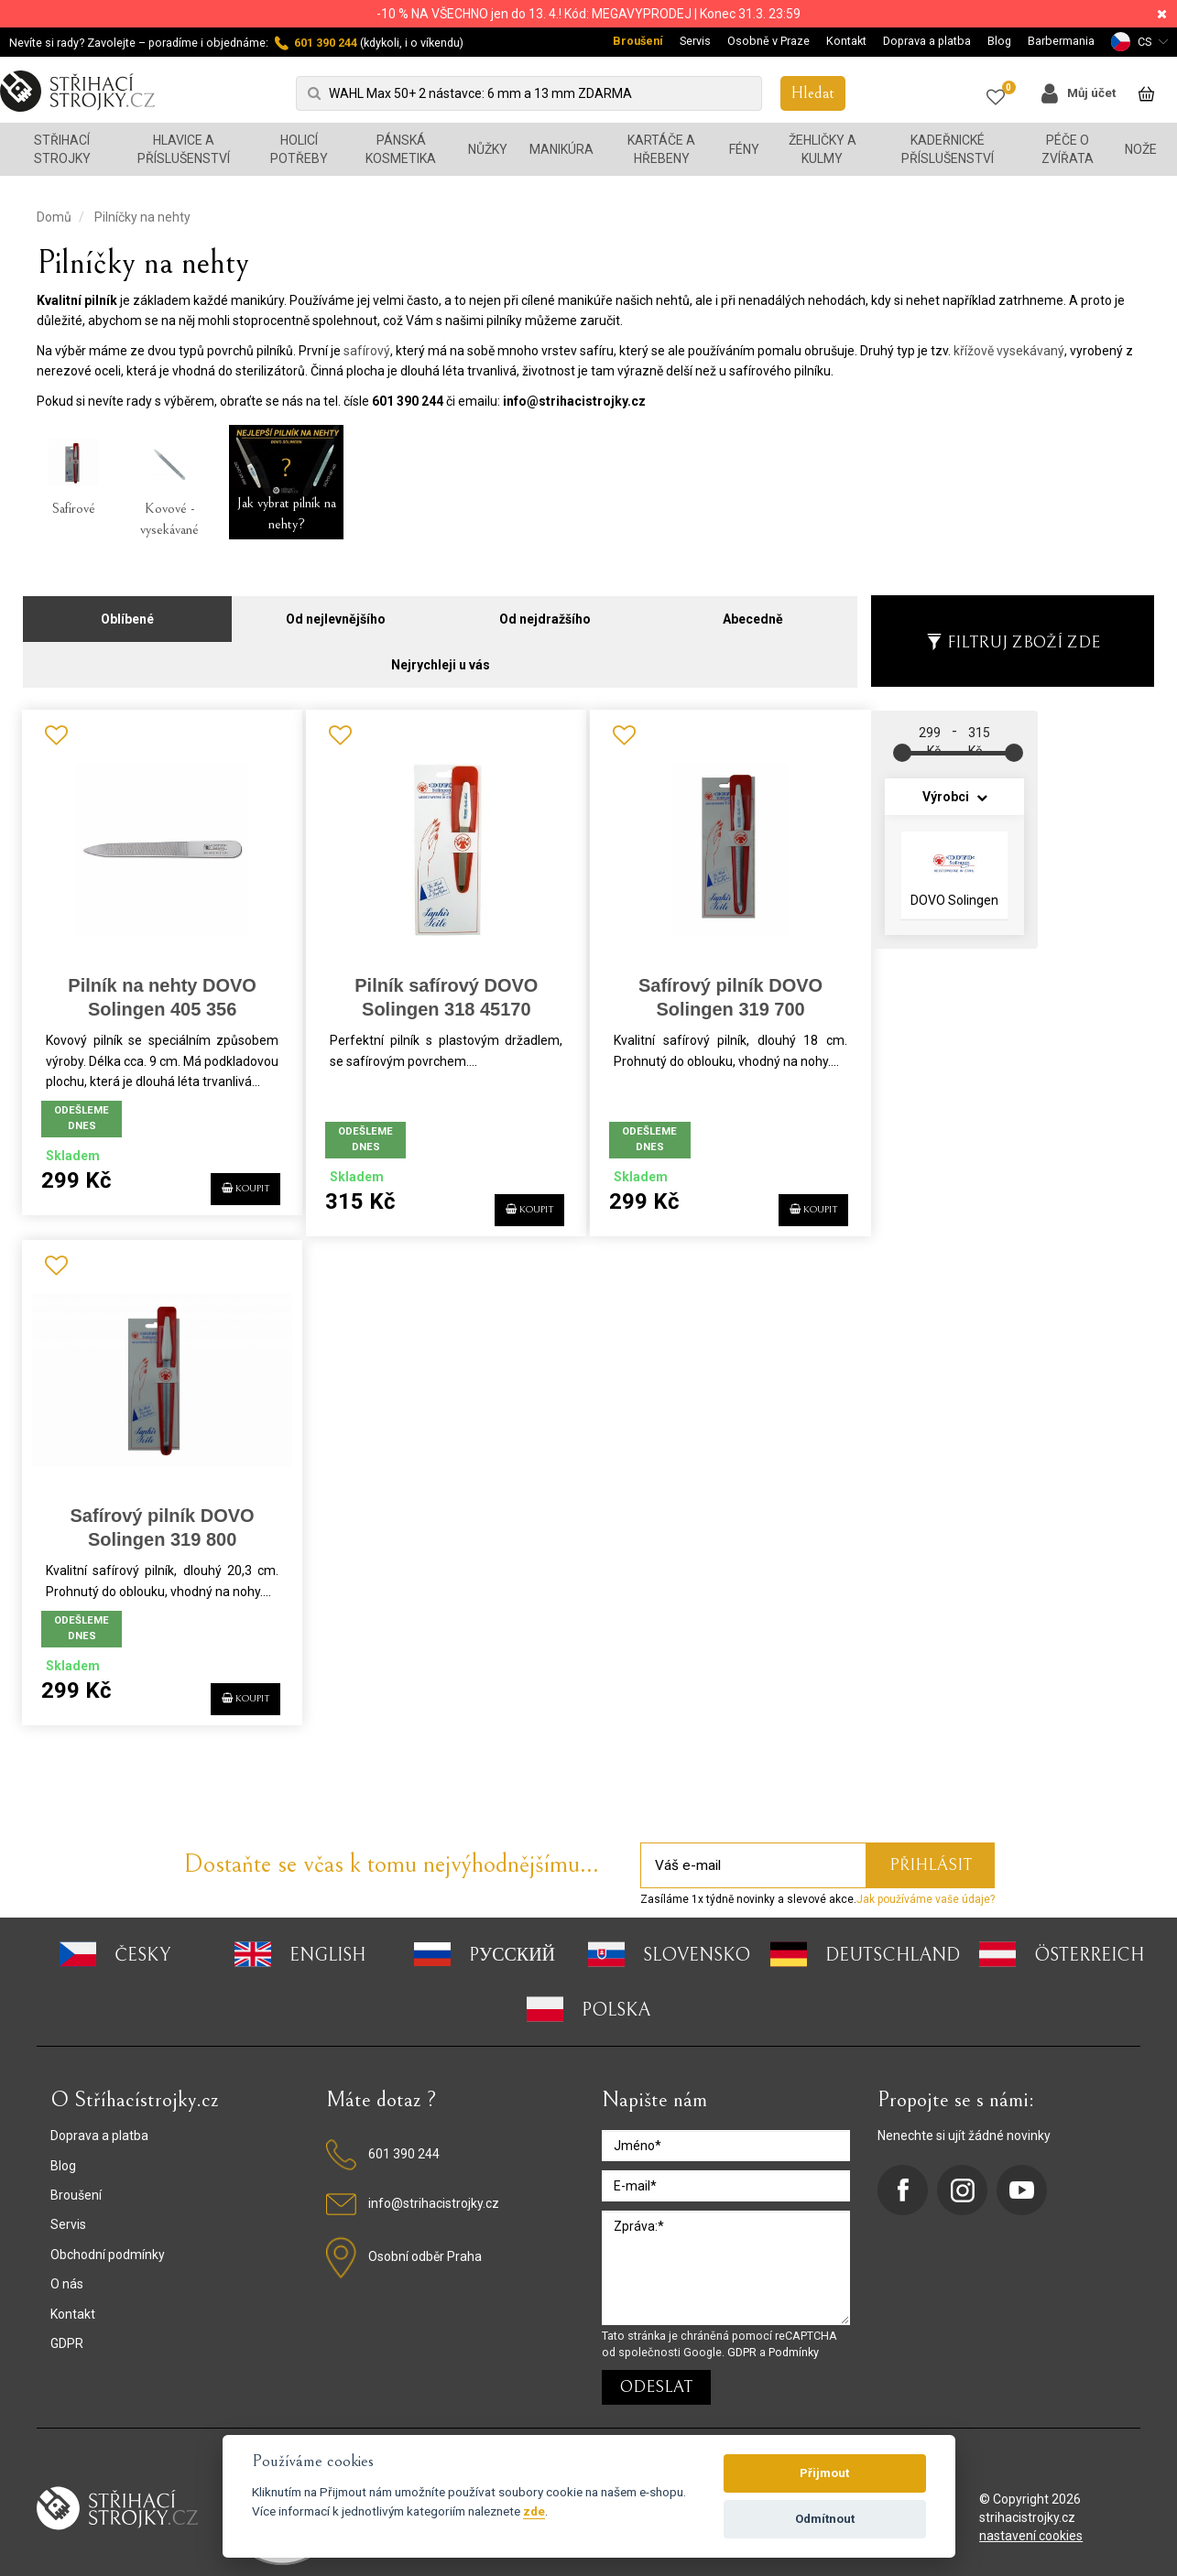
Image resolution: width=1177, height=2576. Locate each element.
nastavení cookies (1031, 2523)
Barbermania (1061, 41)
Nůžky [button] (487, 149)
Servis (695, 41)
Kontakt (846, 41)
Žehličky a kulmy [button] (822, 149)
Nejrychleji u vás (440, 654)
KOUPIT (225, 1194)
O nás (66, 2272)
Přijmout (824, 2473)
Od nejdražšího (545, 608)
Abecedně (753, 608)
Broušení (638, 41)
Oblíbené (127, 608)
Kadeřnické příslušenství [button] (947, 149)
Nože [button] (1141, 149)
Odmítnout (825, 2519)
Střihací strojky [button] (62, 149)
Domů (54, 217)
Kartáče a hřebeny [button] (661, 149)
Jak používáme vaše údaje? (925, 1887)
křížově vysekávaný (1009, 350)
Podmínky (793, 2340)
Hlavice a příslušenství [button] (183, 149)
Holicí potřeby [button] (299, 149)
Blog (999, 41)
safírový (366, 350)
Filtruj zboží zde (1013, 631)
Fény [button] (744, 149)
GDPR (66, 2331)
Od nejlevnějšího (336, 608)
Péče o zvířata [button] (1067, 149)
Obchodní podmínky (107, 2242)
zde (534, 2511)
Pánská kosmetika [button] (400, 149)
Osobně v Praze (768, 41)
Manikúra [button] (561, 149)
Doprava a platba (927, 41)
